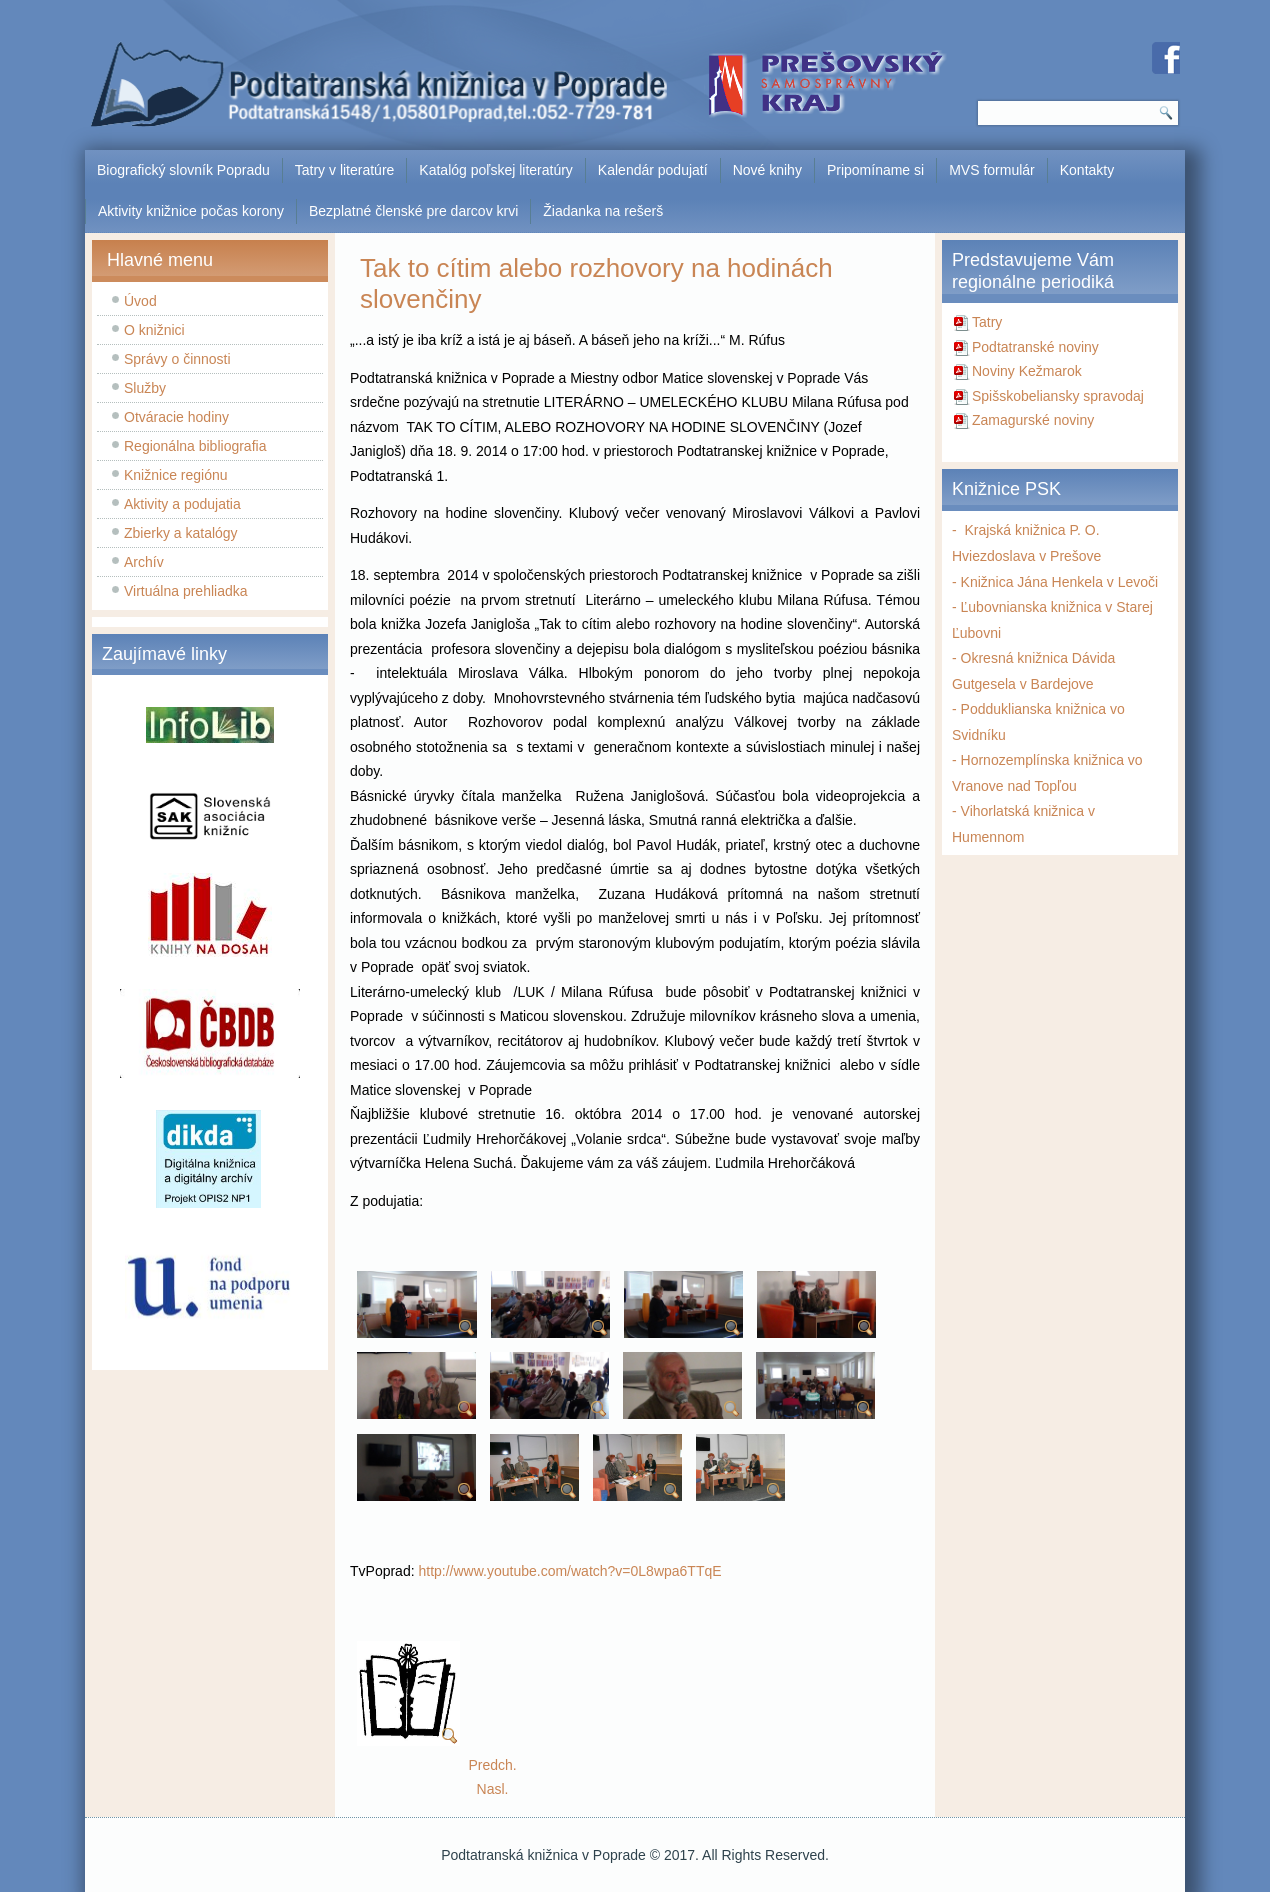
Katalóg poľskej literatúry (496, 170)
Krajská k (989, 530)
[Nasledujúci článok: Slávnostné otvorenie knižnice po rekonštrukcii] (493, 1789)
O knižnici (154, 330)
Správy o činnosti (177, 359)
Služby (145, 388)
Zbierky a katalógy (181, 533)
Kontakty (1087, 170)
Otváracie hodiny (176, 417)
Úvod (140, 301)
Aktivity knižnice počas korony (191, 211)
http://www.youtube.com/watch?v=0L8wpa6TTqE (569, 1571)
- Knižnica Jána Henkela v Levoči (1055, 582)
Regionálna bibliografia (195, 446)
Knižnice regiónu (176, 475)
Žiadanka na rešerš (603, 211)
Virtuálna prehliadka (186, 591)
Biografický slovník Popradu (183, 170)
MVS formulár (992, 170)
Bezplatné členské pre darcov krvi (413, 211)
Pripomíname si (875, 170)
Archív (144, 562)
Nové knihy (767, 170)
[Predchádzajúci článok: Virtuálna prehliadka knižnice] (492, 1765)
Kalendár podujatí (653, 170)
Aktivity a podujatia (182, 504)
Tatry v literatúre (345, 170)
